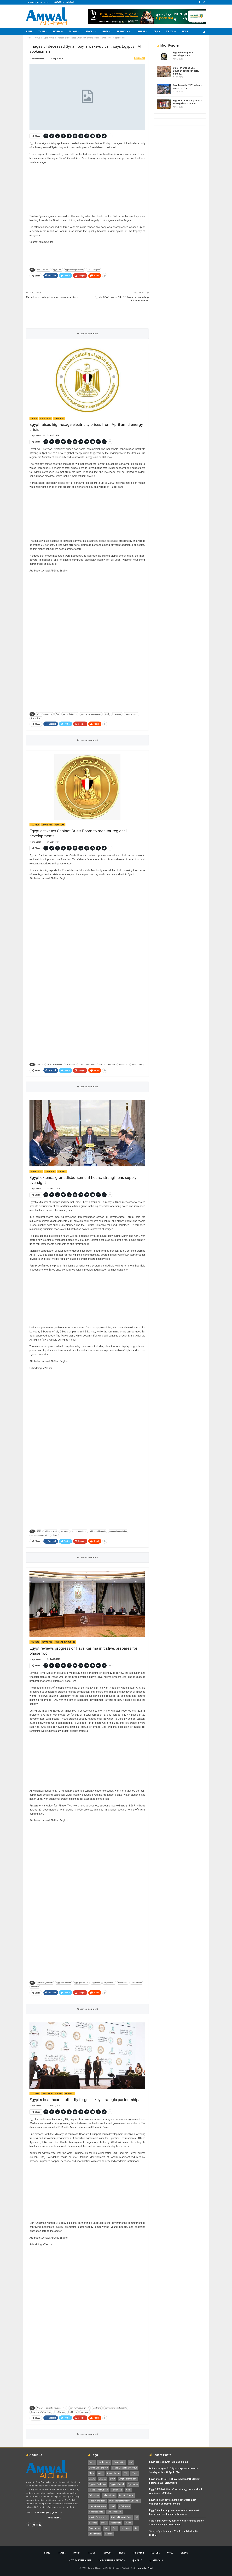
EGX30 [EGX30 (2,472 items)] (135, 2473)
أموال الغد (70, 2)
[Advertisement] (13, 83)
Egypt (107, 714)
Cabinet (40, 1064)
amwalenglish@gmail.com (49, 2512)
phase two (35, 1987)
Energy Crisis (36, 718)
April (57, 714)
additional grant (51, 1531)
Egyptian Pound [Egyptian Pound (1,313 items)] (117, 2484)
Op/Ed (157, 31)
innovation (85, 2412)
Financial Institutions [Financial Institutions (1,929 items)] (98, 2490)
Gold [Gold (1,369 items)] (128, 2490)
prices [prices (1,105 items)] (104, 2523)
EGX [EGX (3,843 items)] (126, 2473)
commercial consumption (91, 714)
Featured (35, 825)
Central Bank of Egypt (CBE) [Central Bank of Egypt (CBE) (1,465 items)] (124, 2468)
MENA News (59, 825)
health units (122, 1983)
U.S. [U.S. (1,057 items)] (136, 2528)
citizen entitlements (98, 1531)
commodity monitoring (118, 1531)
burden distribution (70, 714)
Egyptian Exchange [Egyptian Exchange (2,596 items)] (97, 2484)
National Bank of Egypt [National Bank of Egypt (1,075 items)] (121, 2517)
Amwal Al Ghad (145, 2568)
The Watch (122, 31)
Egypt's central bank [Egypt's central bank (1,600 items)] (128, 2479)
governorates (137, 1064)
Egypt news (57, 270)
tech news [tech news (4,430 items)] (125, 2528)
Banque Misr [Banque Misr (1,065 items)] (119, 2462)
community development (79, 2408)
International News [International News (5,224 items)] (97, 2506)
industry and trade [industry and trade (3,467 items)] (97, 2501)
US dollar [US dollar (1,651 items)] (109, 2534)
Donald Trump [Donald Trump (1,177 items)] (113, 2473)
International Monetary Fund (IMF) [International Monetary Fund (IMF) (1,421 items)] (124, 2501)
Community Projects (45, 1983)
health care (72, 2412)
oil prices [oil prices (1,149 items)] (93, 2523)
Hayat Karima (59, 2412)
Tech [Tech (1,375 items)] (115, 2528)
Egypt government (81, 1983)
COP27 (137, 2560)
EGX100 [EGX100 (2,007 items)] (102, 2479)
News (105, 31)
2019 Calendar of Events (111, 2560)
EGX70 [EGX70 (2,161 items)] (92, 2479)
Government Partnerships (41, 2412)
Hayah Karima (109, 1983)
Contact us (58, 2)
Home (29, 31)
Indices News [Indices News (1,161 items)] (109, 2495)
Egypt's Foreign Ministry (74, 270)
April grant (64, 1531)
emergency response (107, 1064)
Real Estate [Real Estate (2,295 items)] (116, 2523)
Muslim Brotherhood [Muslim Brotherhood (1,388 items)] (98, 2517)
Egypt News (139, 58)
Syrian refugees (93, 270)
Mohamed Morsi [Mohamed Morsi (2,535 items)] (96, 2512)
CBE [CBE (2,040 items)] (131, 2462)
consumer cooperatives (40, 1535)
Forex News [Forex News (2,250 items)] (117, 2490)
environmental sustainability (116, 2408)
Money (56, 31)
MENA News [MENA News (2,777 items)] (124, 2506)
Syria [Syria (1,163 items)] (106, 2528)
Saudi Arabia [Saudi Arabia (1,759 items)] (94, 2528)
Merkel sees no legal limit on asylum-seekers (52, 297)
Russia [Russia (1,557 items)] (128, 2523)
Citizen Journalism (80, 2560)
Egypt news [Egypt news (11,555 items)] (133, 2484)
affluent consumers (44, 714)
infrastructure (136, 1983)
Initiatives (69, 2094)
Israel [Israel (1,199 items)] (112, 2506)
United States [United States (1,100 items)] (95, 2534)
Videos (169, 31)
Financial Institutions (65, 1642)
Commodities (45, 418)
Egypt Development (63, 1983)
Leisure (141, 31)
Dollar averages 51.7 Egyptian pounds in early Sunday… (186, 71)
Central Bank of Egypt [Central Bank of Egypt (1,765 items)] (98, 2468)
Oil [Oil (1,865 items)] (136, 2517)
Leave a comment (87, 333)
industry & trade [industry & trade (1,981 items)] (126, 2495)
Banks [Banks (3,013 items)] (92, 2462)
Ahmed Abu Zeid (43, 270)
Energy (34, 418)
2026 (39, 1531)
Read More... (54, 2517)
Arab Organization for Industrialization (51, 2408)
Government (123, 1064)
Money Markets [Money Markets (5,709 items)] (114, 2512)
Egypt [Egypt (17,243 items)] (112, 2479)
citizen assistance (79, 1531)
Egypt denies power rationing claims (168, 2462)
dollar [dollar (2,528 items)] (100, 2473)
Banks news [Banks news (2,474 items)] (104, 2462)
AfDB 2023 (156, 2560)
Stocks (90, 31)
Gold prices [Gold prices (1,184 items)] (94, 2495)
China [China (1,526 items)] (91, 2473)
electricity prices (131, 714)
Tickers (42, 31)
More (185, 31)
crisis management (54, 1064)
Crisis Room (70, 1064)
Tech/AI (73, 31)
